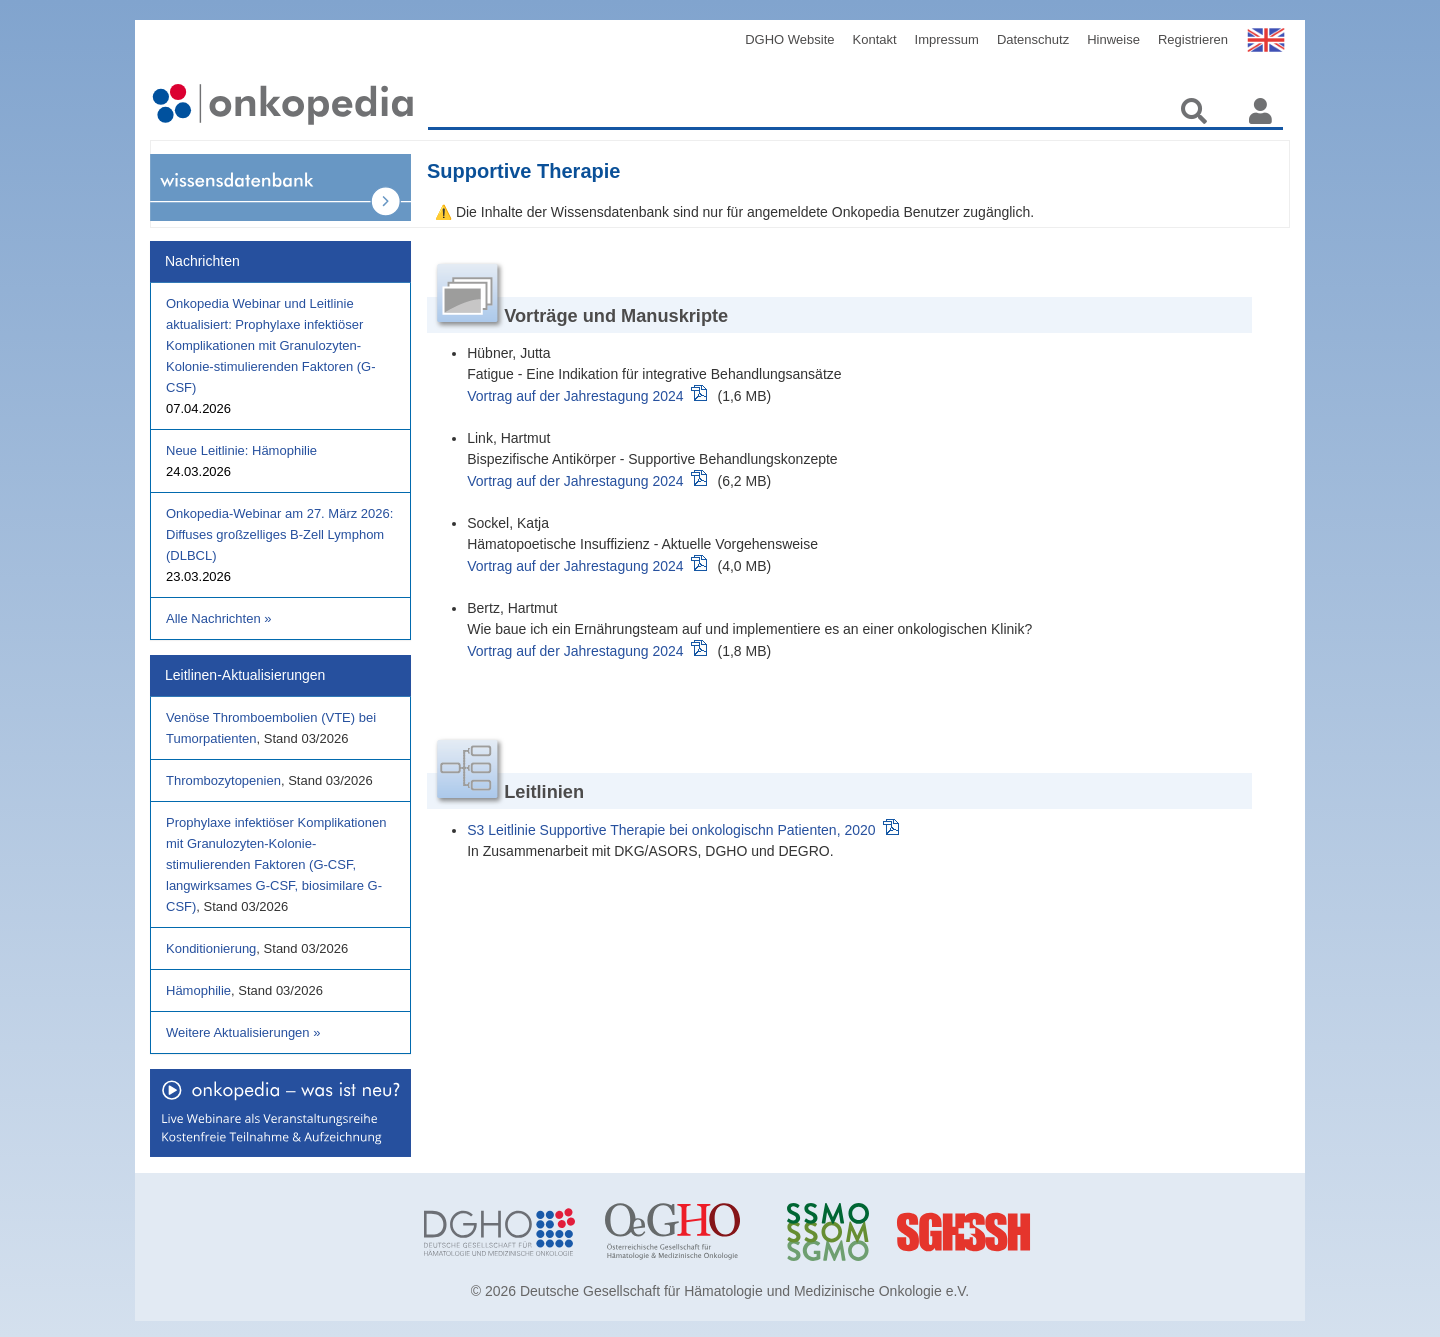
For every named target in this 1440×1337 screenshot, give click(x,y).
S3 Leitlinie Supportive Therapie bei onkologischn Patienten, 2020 (671, 830)
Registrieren (1193, 39)
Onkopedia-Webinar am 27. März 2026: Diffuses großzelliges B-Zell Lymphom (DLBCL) (279, 534)
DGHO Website (789, 39)
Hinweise (1113, 39)
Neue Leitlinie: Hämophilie (241, 450)
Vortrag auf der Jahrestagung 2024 (575, 396)
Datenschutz (1033, 39)
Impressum (947, 39)
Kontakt (875, 39)
